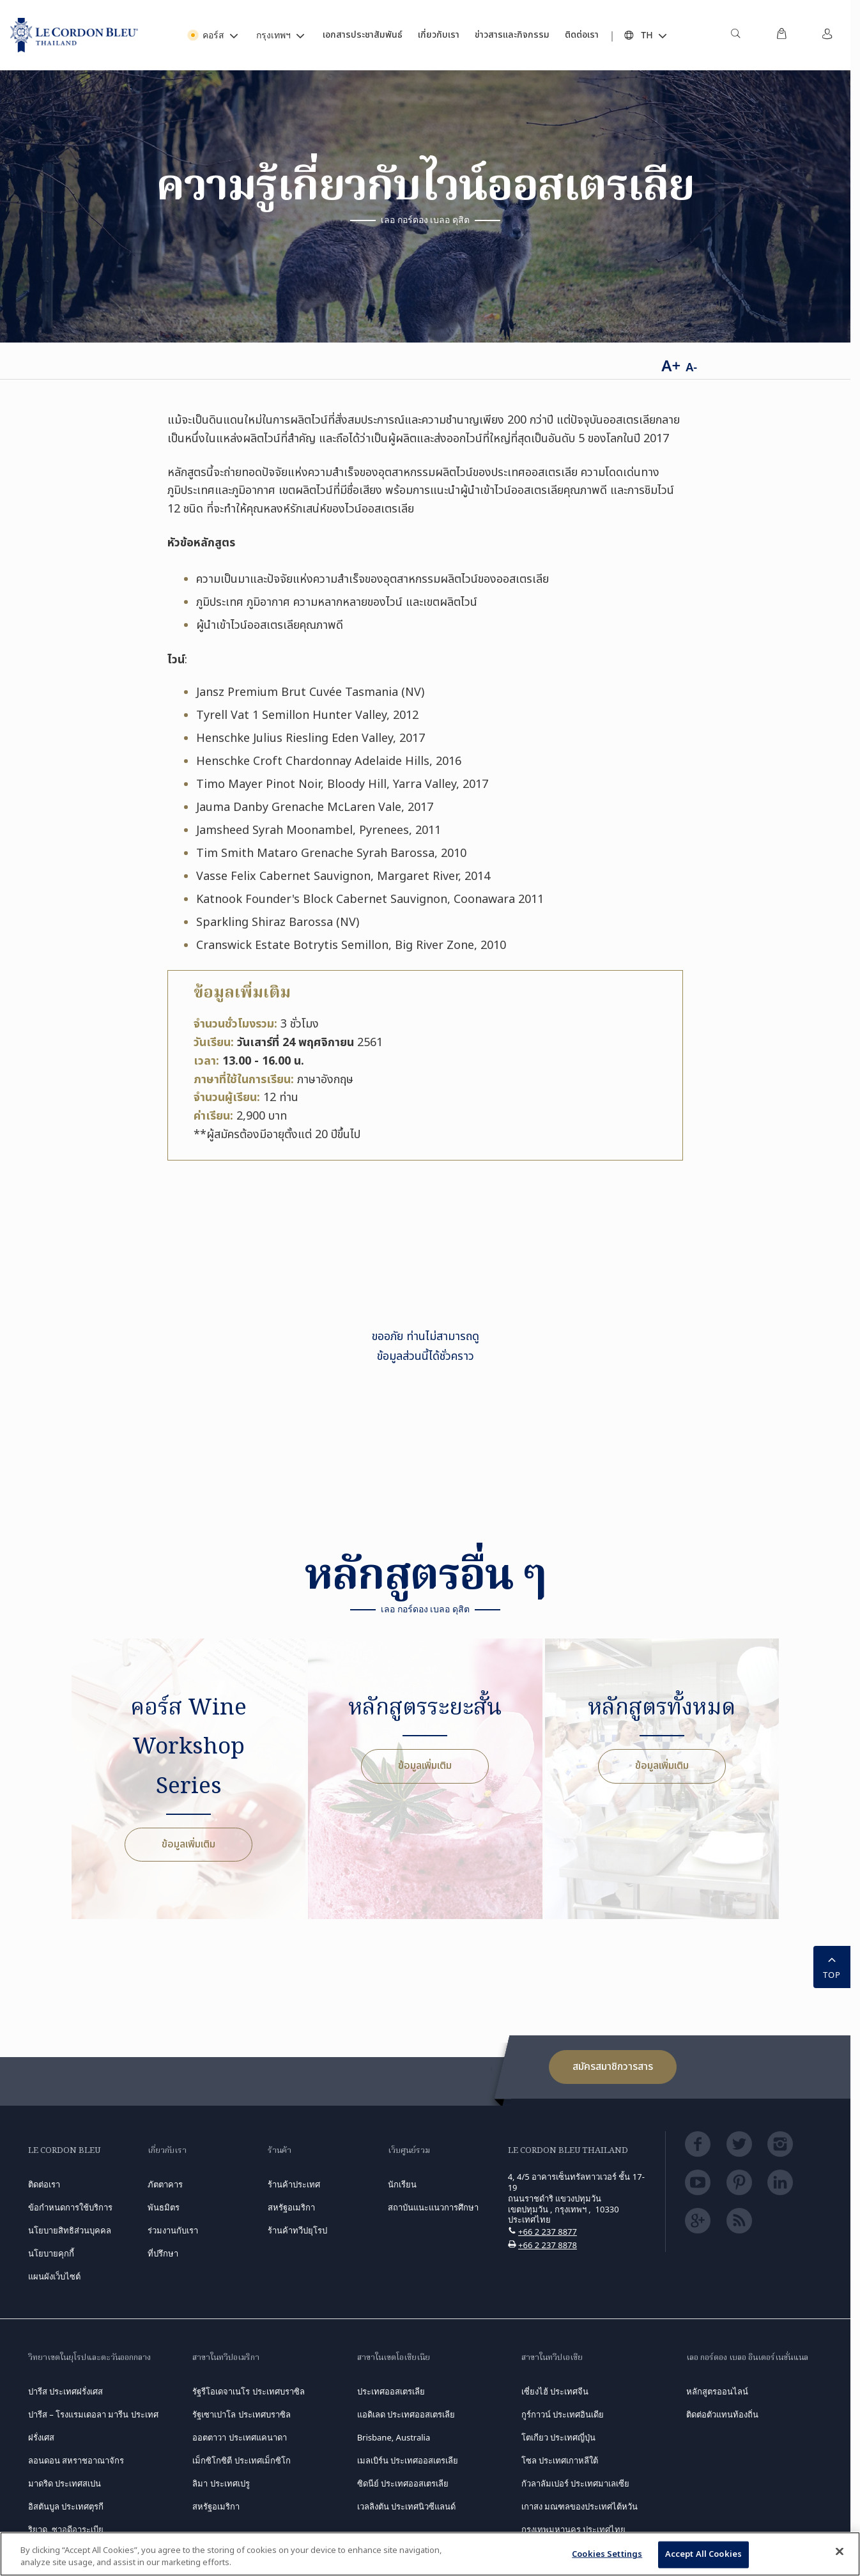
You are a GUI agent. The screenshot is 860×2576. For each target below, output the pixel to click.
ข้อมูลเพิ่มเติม (188, 1844)
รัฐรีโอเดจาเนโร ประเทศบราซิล (248, 2391)
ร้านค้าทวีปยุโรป (297, 2230)
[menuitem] (735, 35)
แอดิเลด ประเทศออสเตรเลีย (406, 2414)
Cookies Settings (607, 2554)
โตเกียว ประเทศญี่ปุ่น (558, 2437)
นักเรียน (402, 2184)
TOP (832, 1965)
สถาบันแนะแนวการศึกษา (433, 2207)
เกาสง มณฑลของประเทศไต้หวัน (579, 2506)
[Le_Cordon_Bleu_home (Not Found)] (74, 35)
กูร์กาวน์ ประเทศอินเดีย (562, 2414)
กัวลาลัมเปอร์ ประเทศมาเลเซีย (575, 2483)
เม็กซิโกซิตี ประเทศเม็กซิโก (241, 2460)
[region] (430, 2554)
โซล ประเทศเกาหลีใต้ (559, 2460)
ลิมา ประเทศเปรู (220, 2483)
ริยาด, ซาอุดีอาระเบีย (66, 2529)
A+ (670, 365)
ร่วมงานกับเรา (173, 2230)
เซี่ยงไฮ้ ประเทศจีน (554, 2391)
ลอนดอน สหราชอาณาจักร (76, 2460)
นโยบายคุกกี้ (51, 2253)
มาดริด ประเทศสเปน (64, 2483)
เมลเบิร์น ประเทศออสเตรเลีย (407, 2460)
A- (691, 366)
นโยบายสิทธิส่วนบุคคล (69, 2230)
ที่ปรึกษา (163, 2253)
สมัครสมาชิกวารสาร (612, 2066)
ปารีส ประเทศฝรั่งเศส (65, 2391)
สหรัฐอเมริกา (216, 2506)
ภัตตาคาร (165, 2184)
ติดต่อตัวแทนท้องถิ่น (722, 2414)
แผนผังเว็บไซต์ (54, 2276)
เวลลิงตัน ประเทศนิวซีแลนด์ (406, 2506)
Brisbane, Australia (394, 2437)
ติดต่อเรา (44, 2184)
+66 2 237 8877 (547, 2231)
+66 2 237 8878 (547, 2245)
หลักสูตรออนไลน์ (717, 2391)
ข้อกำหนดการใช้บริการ (70, 2207)
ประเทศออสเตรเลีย (391, 2391)
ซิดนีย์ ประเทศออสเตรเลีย (403, 2483)
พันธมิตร (164, 2207)
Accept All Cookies (703, 2554)
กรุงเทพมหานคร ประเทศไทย (573, 2529)
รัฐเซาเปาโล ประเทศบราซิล (241, 2414)
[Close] (839, 2552)
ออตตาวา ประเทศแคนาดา (239, 2437)
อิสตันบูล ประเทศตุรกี (66, 2506)
